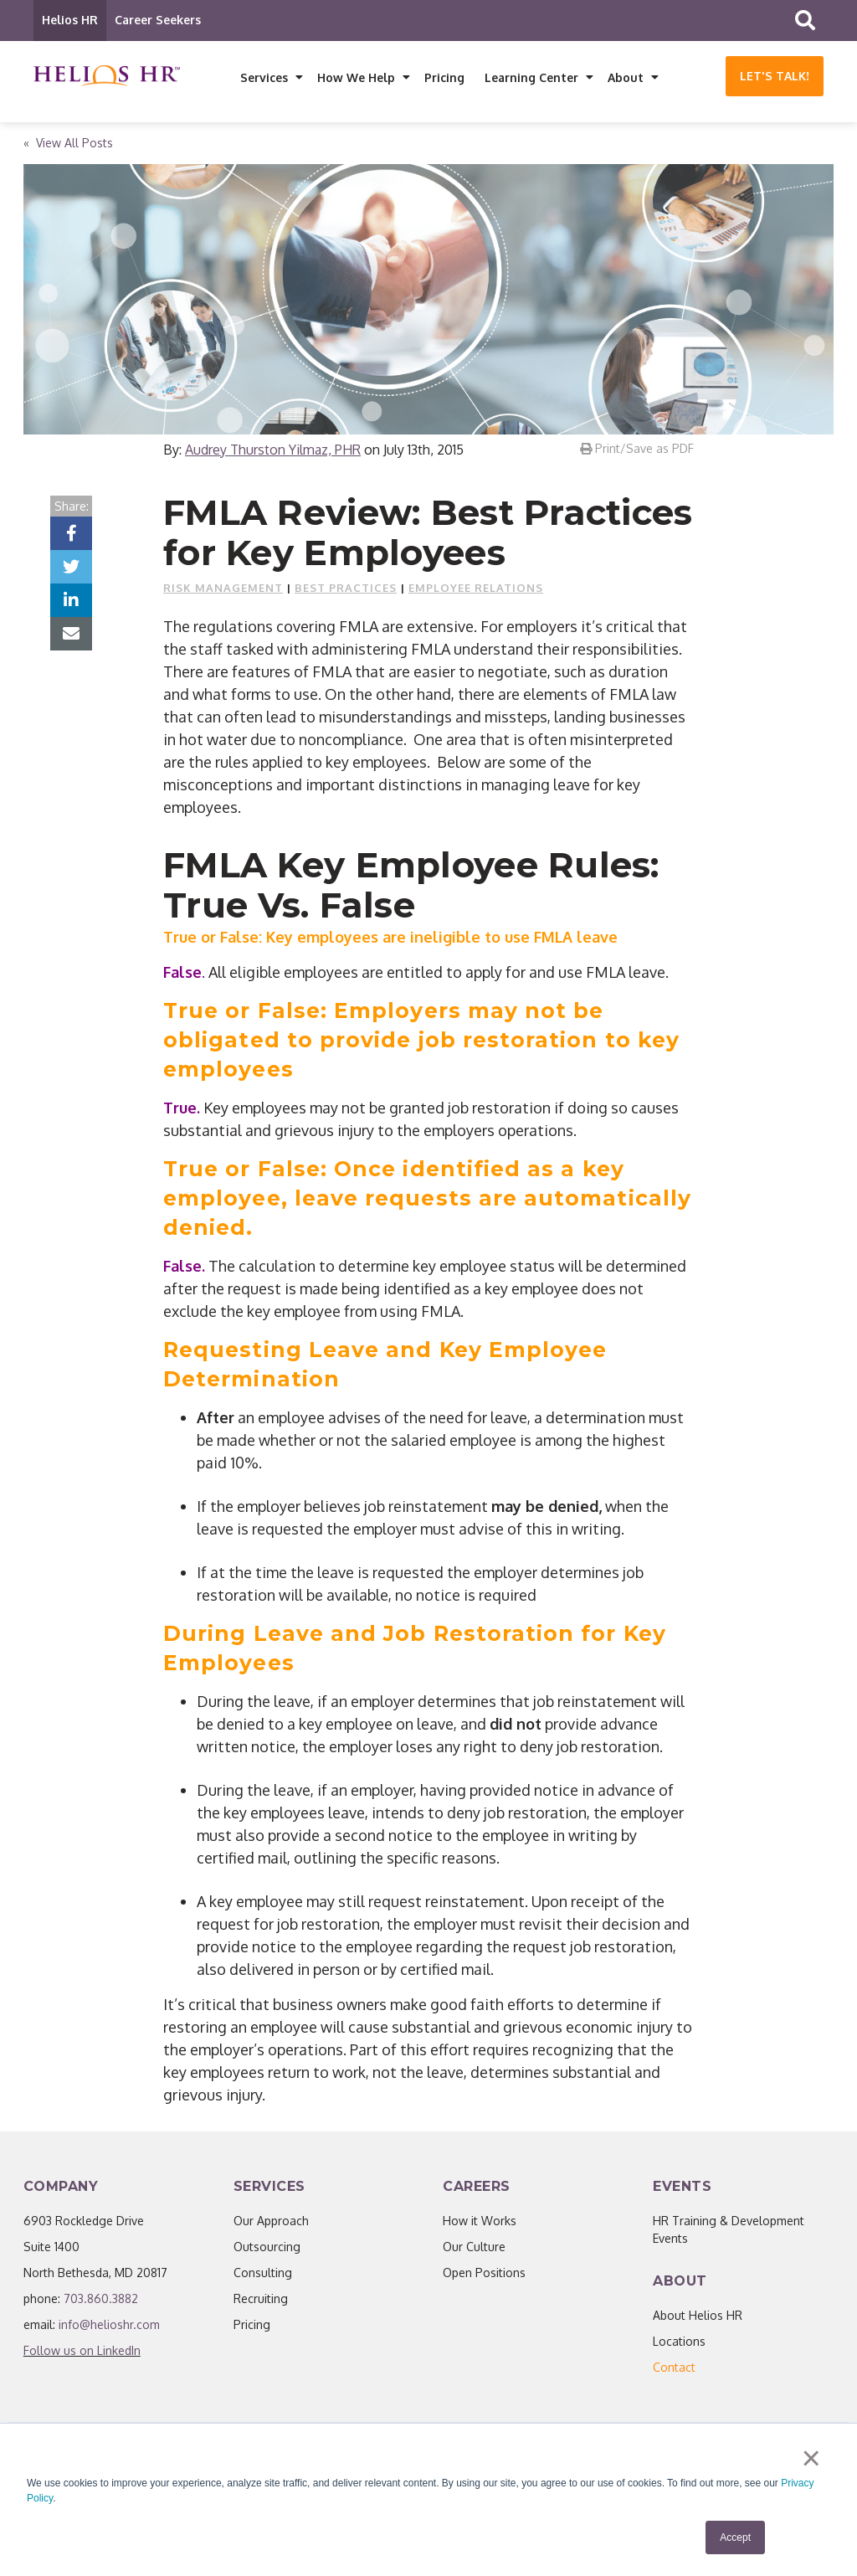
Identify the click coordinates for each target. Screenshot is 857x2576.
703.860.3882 (101, 2303)
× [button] (813, 2459)
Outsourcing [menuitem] (266, 2251)
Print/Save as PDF (637, 452)
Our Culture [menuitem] (474, 2251)
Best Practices (346, 592)
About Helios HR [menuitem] (697, 2319)
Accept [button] (735, 2537)
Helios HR (70, 20)
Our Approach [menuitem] (271, 2225)
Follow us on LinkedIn (82, 2354)
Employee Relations (475, 592)
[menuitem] (674, 2371)
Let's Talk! (774, 76)
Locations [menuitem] (679, 2345)
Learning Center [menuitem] (531, 77)
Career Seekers (158, 20)
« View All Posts (68, 147)
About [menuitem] (626, 77)
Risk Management (223, 592)
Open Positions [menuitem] (484, 2277)
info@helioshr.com (109, 2328)
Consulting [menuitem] (262, 2277)
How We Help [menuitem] (356, 77)
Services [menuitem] (264, 77)
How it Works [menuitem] (479, 2225)
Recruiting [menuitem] (260, 2303)
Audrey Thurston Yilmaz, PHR (273, 453)
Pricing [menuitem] (444, 77)
